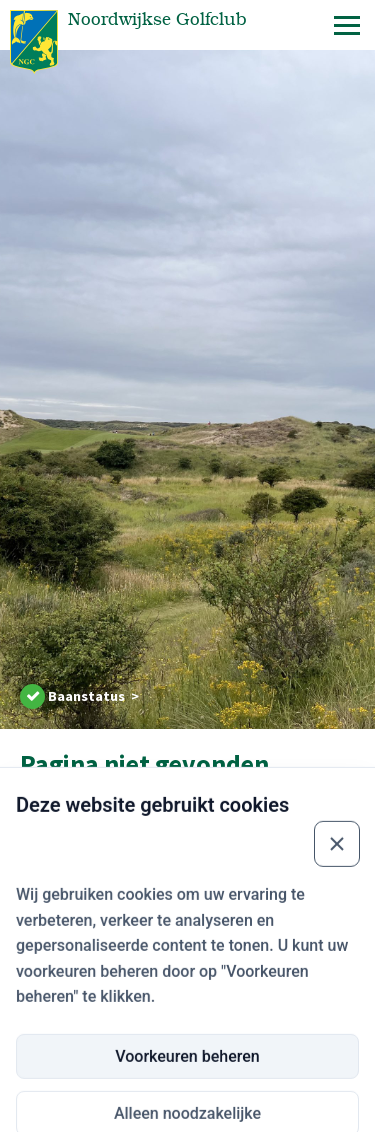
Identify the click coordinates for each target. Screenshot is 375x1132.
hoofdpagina (192, 825)
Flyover (39, 1107)
